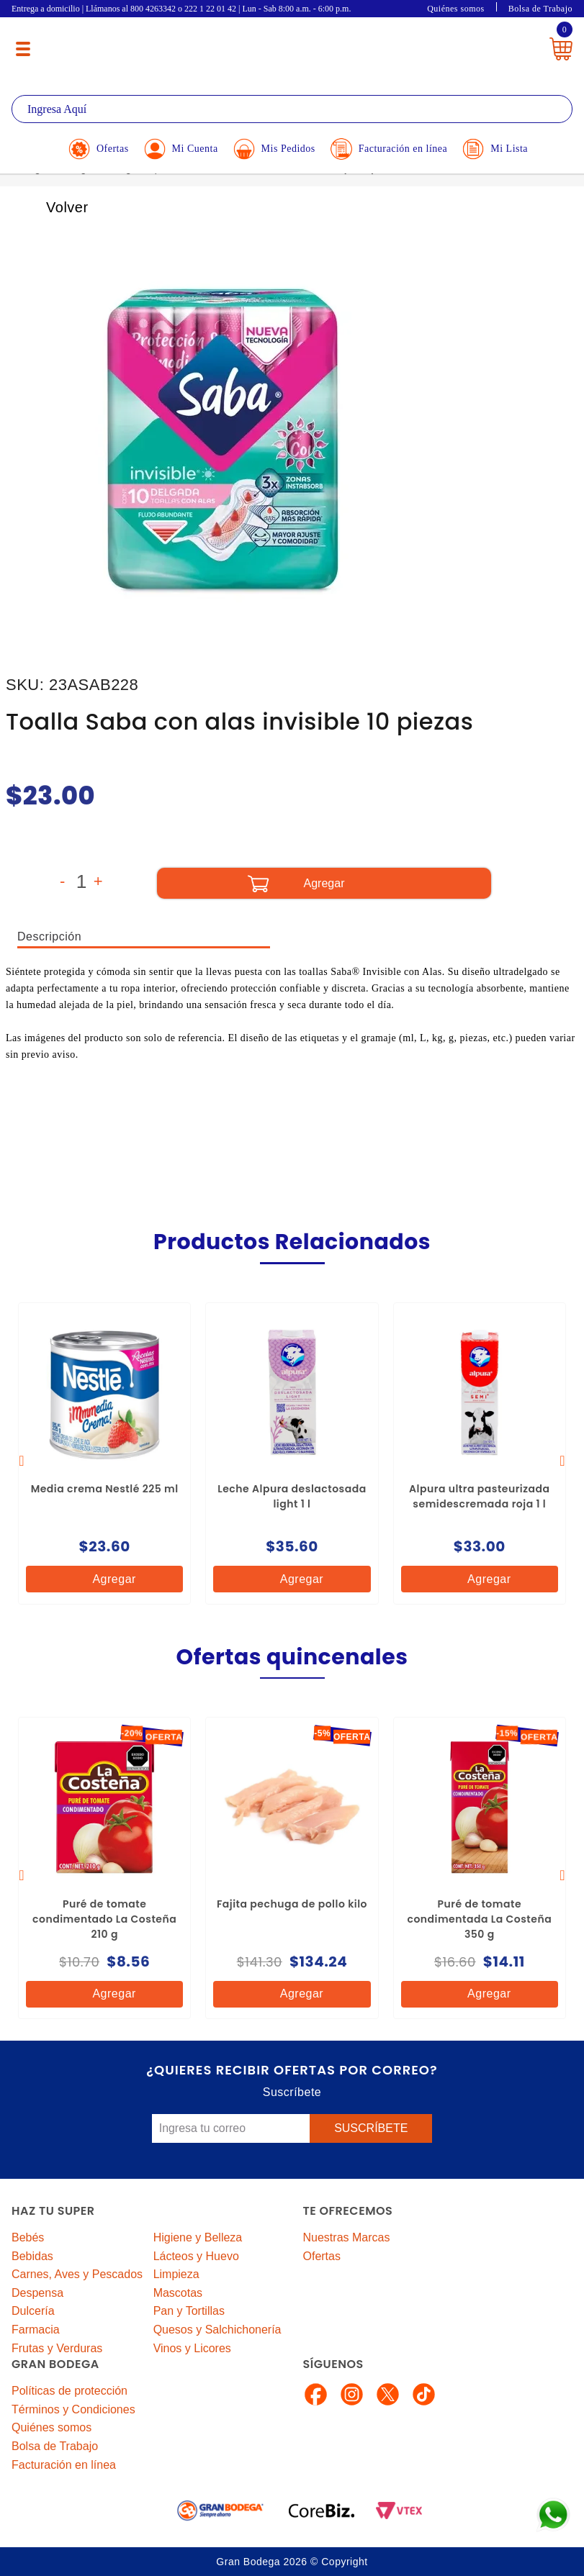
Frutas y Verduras (57, 2348)
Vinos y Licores (192, 2348)
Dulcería (33, 2311)
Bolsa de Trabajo (540, 9)
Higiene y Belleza (198, 2237)
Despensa (37, 2293)
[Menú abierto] (23, 48)
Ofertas (322, 2256)
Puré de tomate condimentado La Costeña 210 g (104, 1919)
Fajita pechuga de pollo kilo (292, 1904)
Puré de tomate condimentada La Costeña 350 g (479, 1919)
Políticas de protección (69, 2391)
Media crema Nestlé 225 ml (105, 1489)
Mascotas (177, 2293)
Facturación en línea (64, 2465)
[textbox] (292, 109)
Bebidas (32, 2256)
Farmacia (36, 2329)
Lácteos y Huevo (196, 2256)
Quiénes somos (456, 9)
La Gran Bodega (285, 45)
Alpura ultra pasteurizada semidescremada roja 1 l (479, 1496)
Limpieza (176, 2274)
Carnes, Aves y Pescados (77, 2274)
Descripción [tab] (49, 936)
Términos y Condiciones (73, 2409)
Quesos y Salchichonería (217, 2329)
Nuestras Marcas (346, 2237)
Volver (51, 207)
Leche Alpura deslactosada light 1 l (291, 1496)
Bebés (28, 2237)
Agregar (102, 1579)
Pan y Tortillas (189, 2311)
